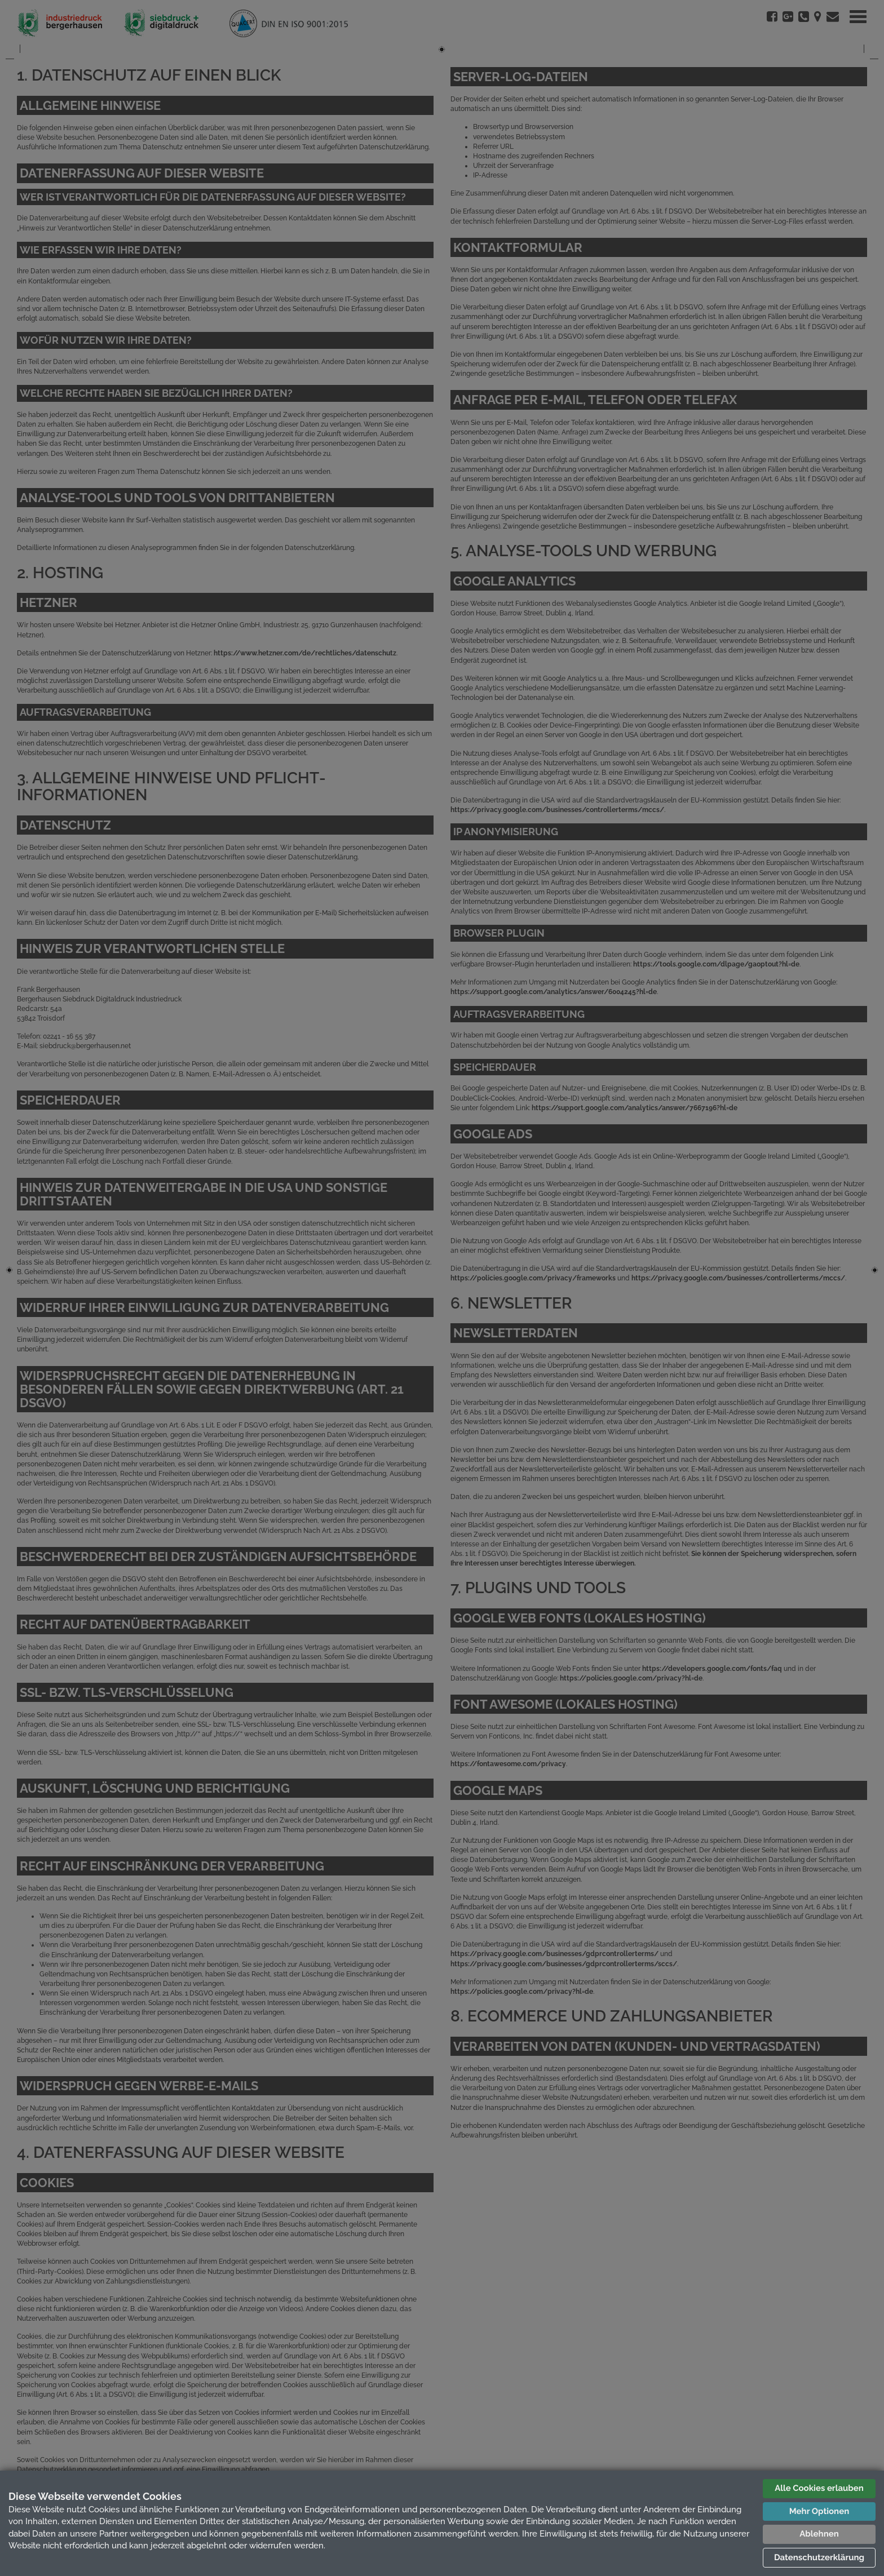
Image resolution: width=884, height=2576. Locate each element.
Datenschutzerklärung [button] (819, 2557)
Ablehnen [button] (819, 2534)
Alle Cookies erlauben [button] (819, 2488)
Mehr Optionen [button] (819, 2511)
